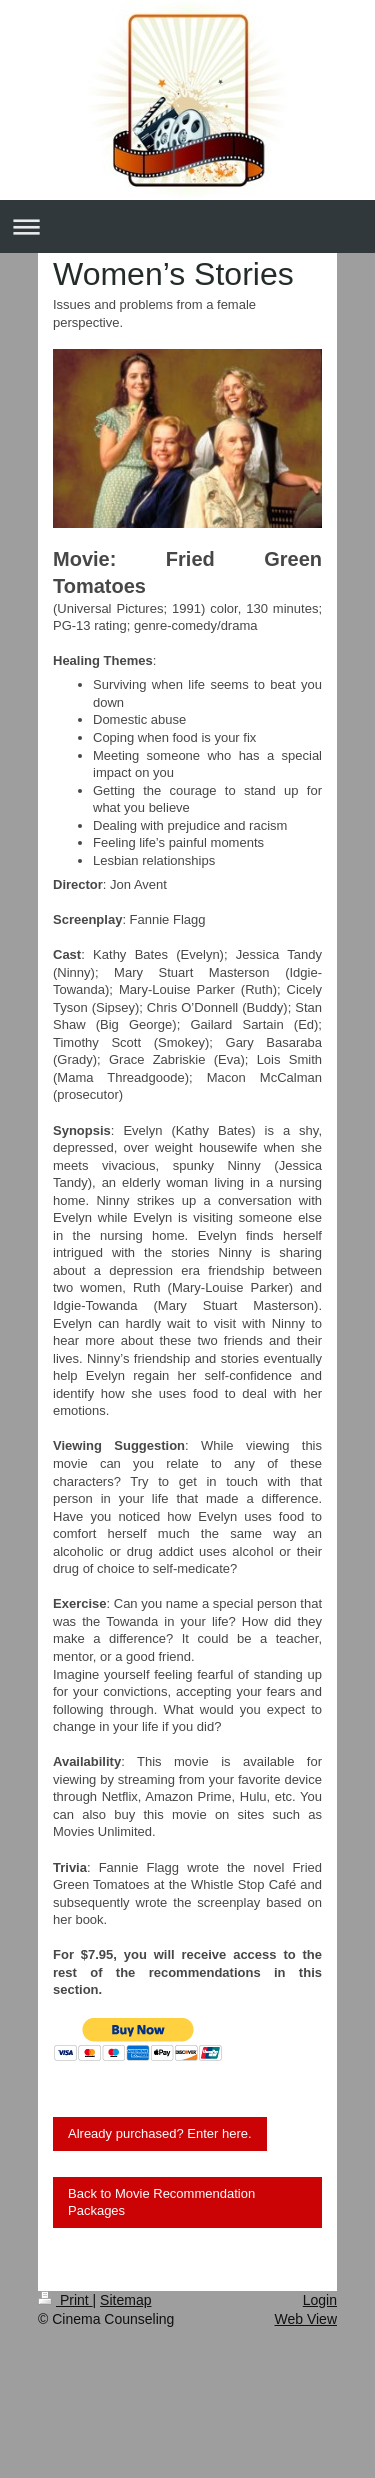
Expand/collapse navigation (187, 226)
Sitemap (125, 2300)
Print (65, 2300)
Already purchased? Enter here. (160, 2133)
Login (320, 2300)
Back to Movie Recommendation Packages (161, 2202)
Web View (305, 2319)
